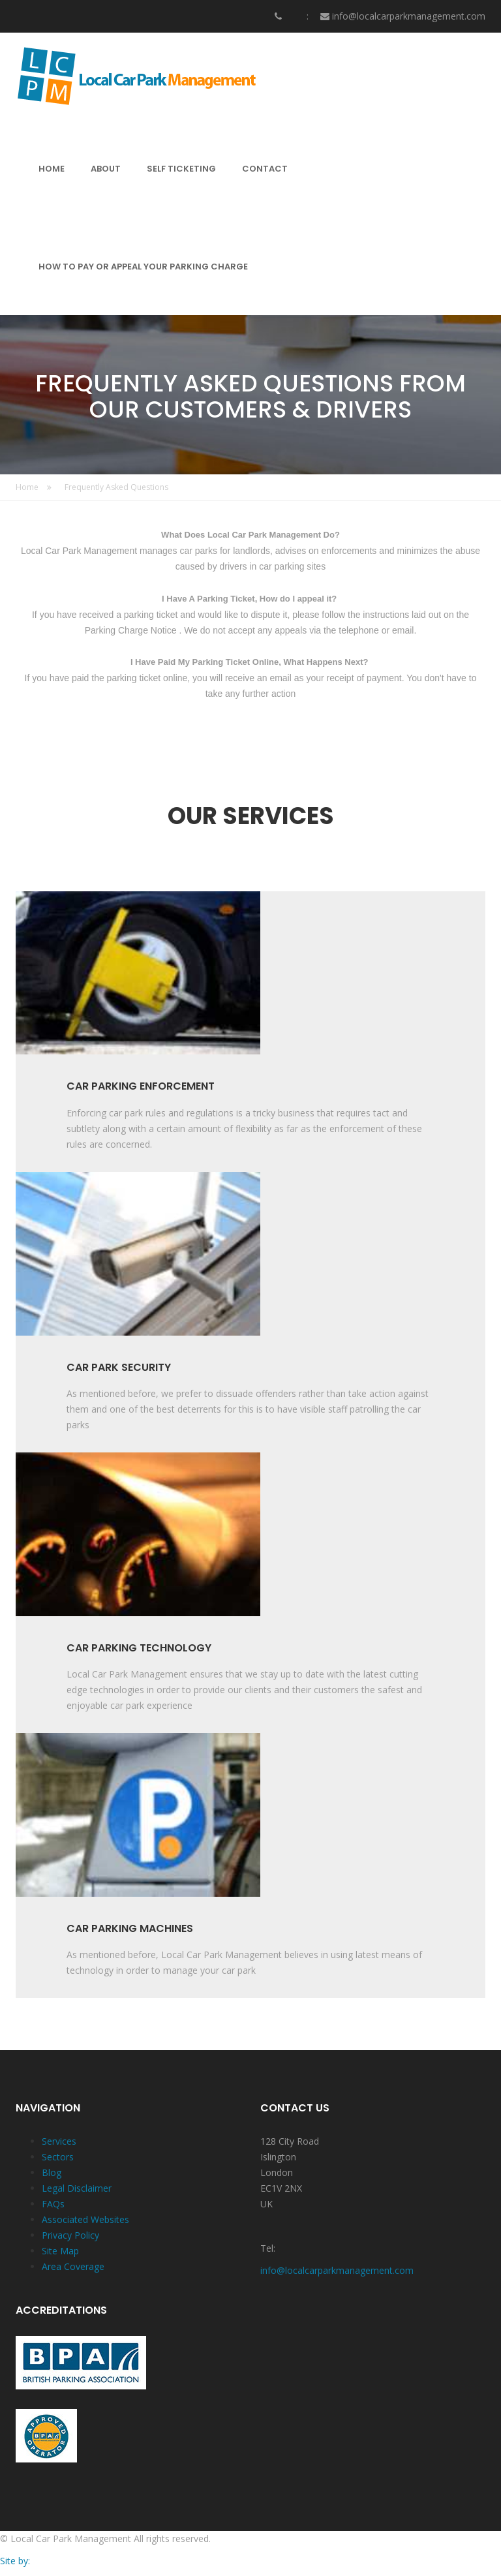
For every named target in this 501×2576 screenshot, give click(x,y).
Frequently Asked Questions (116, 487)
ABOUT (106, 169)
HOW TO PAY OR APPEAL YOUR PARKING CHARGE (143, 267)
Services (59, 2142)
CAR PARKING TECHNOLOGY (139, 1649)
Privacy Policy (70, 2236)
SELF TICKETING (181, 169)
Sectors (58, 2157)
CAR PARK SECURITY (119, 1367)
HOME (51, 169)
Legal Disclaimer (77, 2189)
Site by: (15, 2560)
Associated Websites (85, 2220)
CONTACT (265, 169)
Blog (51, 2173)
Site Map (60, 2251)
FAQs (53, 2204)
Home (34, 487)
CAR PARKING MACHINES (130, 1929)
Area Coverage (73, 2267)
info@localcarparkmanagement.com (408, 16)
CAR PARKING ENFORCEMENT (141, 1087)
